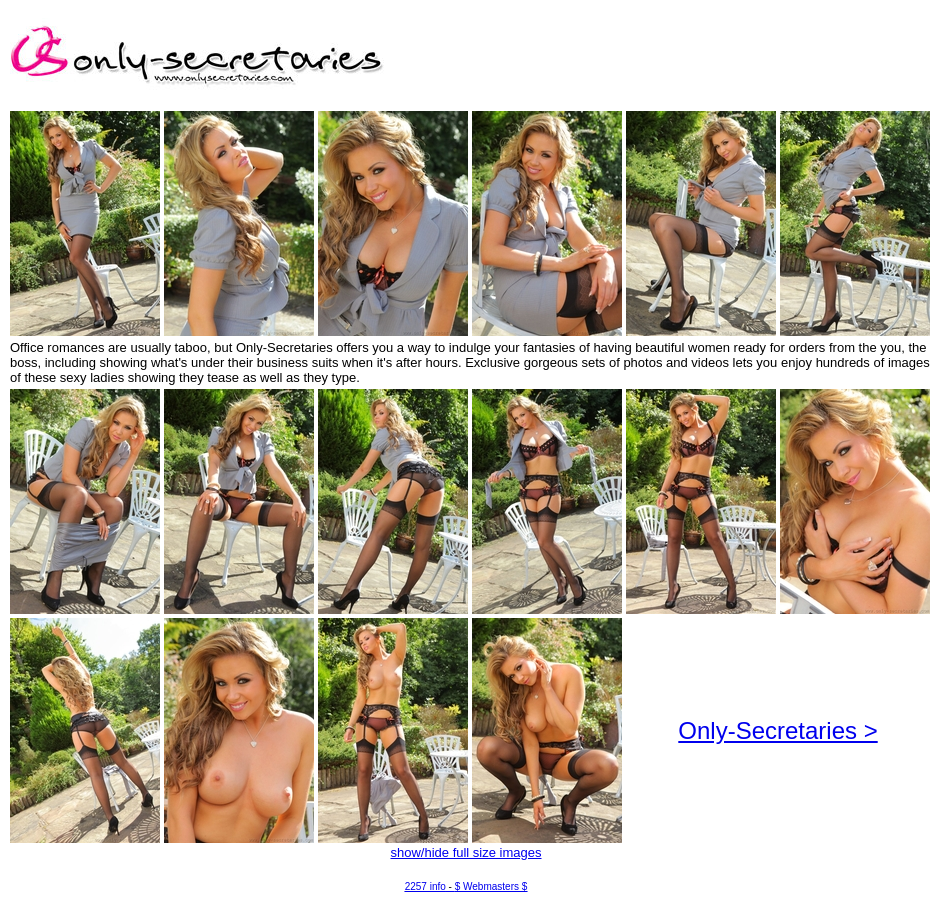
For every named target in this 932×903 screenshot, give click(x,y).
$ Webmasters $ (491, 886)
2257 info (425, 886)
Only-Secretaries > (777, 730)
